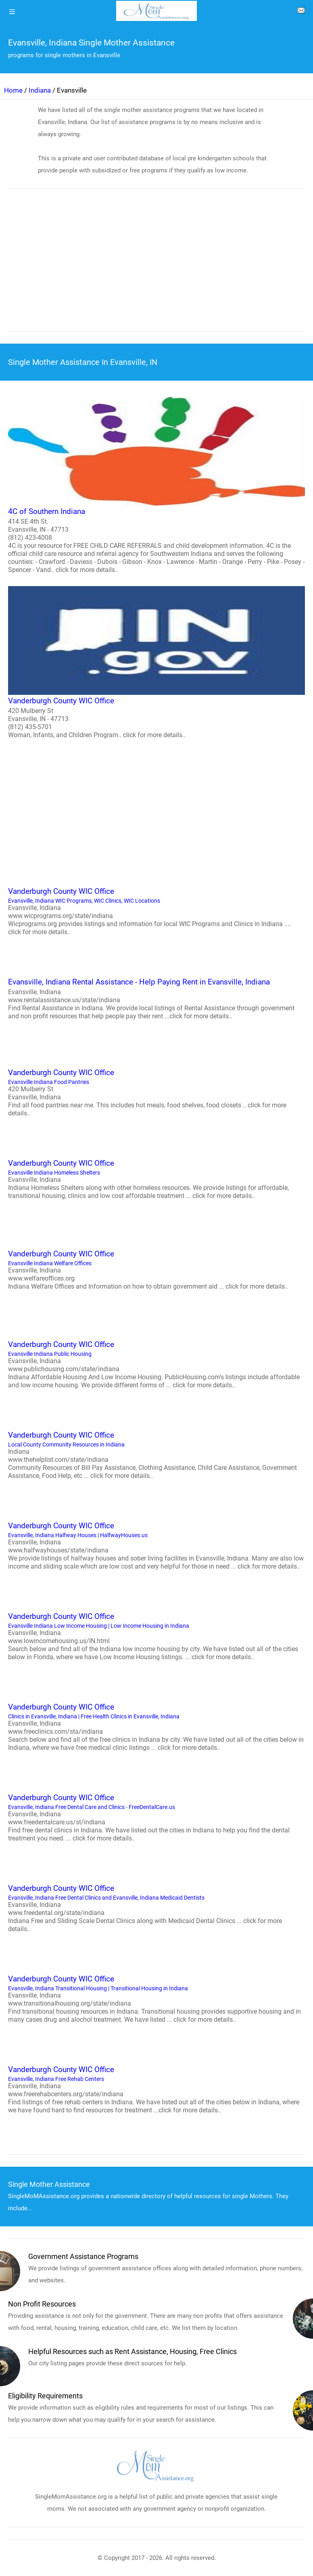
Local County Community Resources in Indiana (156, 1454)
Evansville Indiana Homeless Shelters (156, 1178)
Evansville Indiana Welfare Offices (156, 1269)
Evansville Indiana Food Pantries (156, 1092)
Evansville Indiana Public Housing (156, 1364)
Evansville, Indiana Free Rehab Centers (156, 2089)
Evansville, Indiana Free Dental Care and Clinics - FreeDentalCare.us (156, 1817)
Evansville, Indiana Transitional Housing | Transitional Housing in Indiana (156, 1998)
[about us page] (301, 12)
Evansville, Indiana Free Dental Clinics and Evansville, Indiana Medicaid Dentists (156, 1907)
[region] (156, 265)
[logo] (156, 11)
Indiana (40, 90)
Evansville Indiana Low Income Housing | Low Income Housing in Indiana (156, 1635)
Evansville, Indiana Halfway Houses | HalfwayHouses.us (156, 1545)
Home (13, 90)
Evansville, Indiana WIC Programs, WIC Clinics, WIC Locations (156, 910)
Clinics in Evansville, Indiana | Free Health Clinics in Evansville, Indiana (156, 1726)
